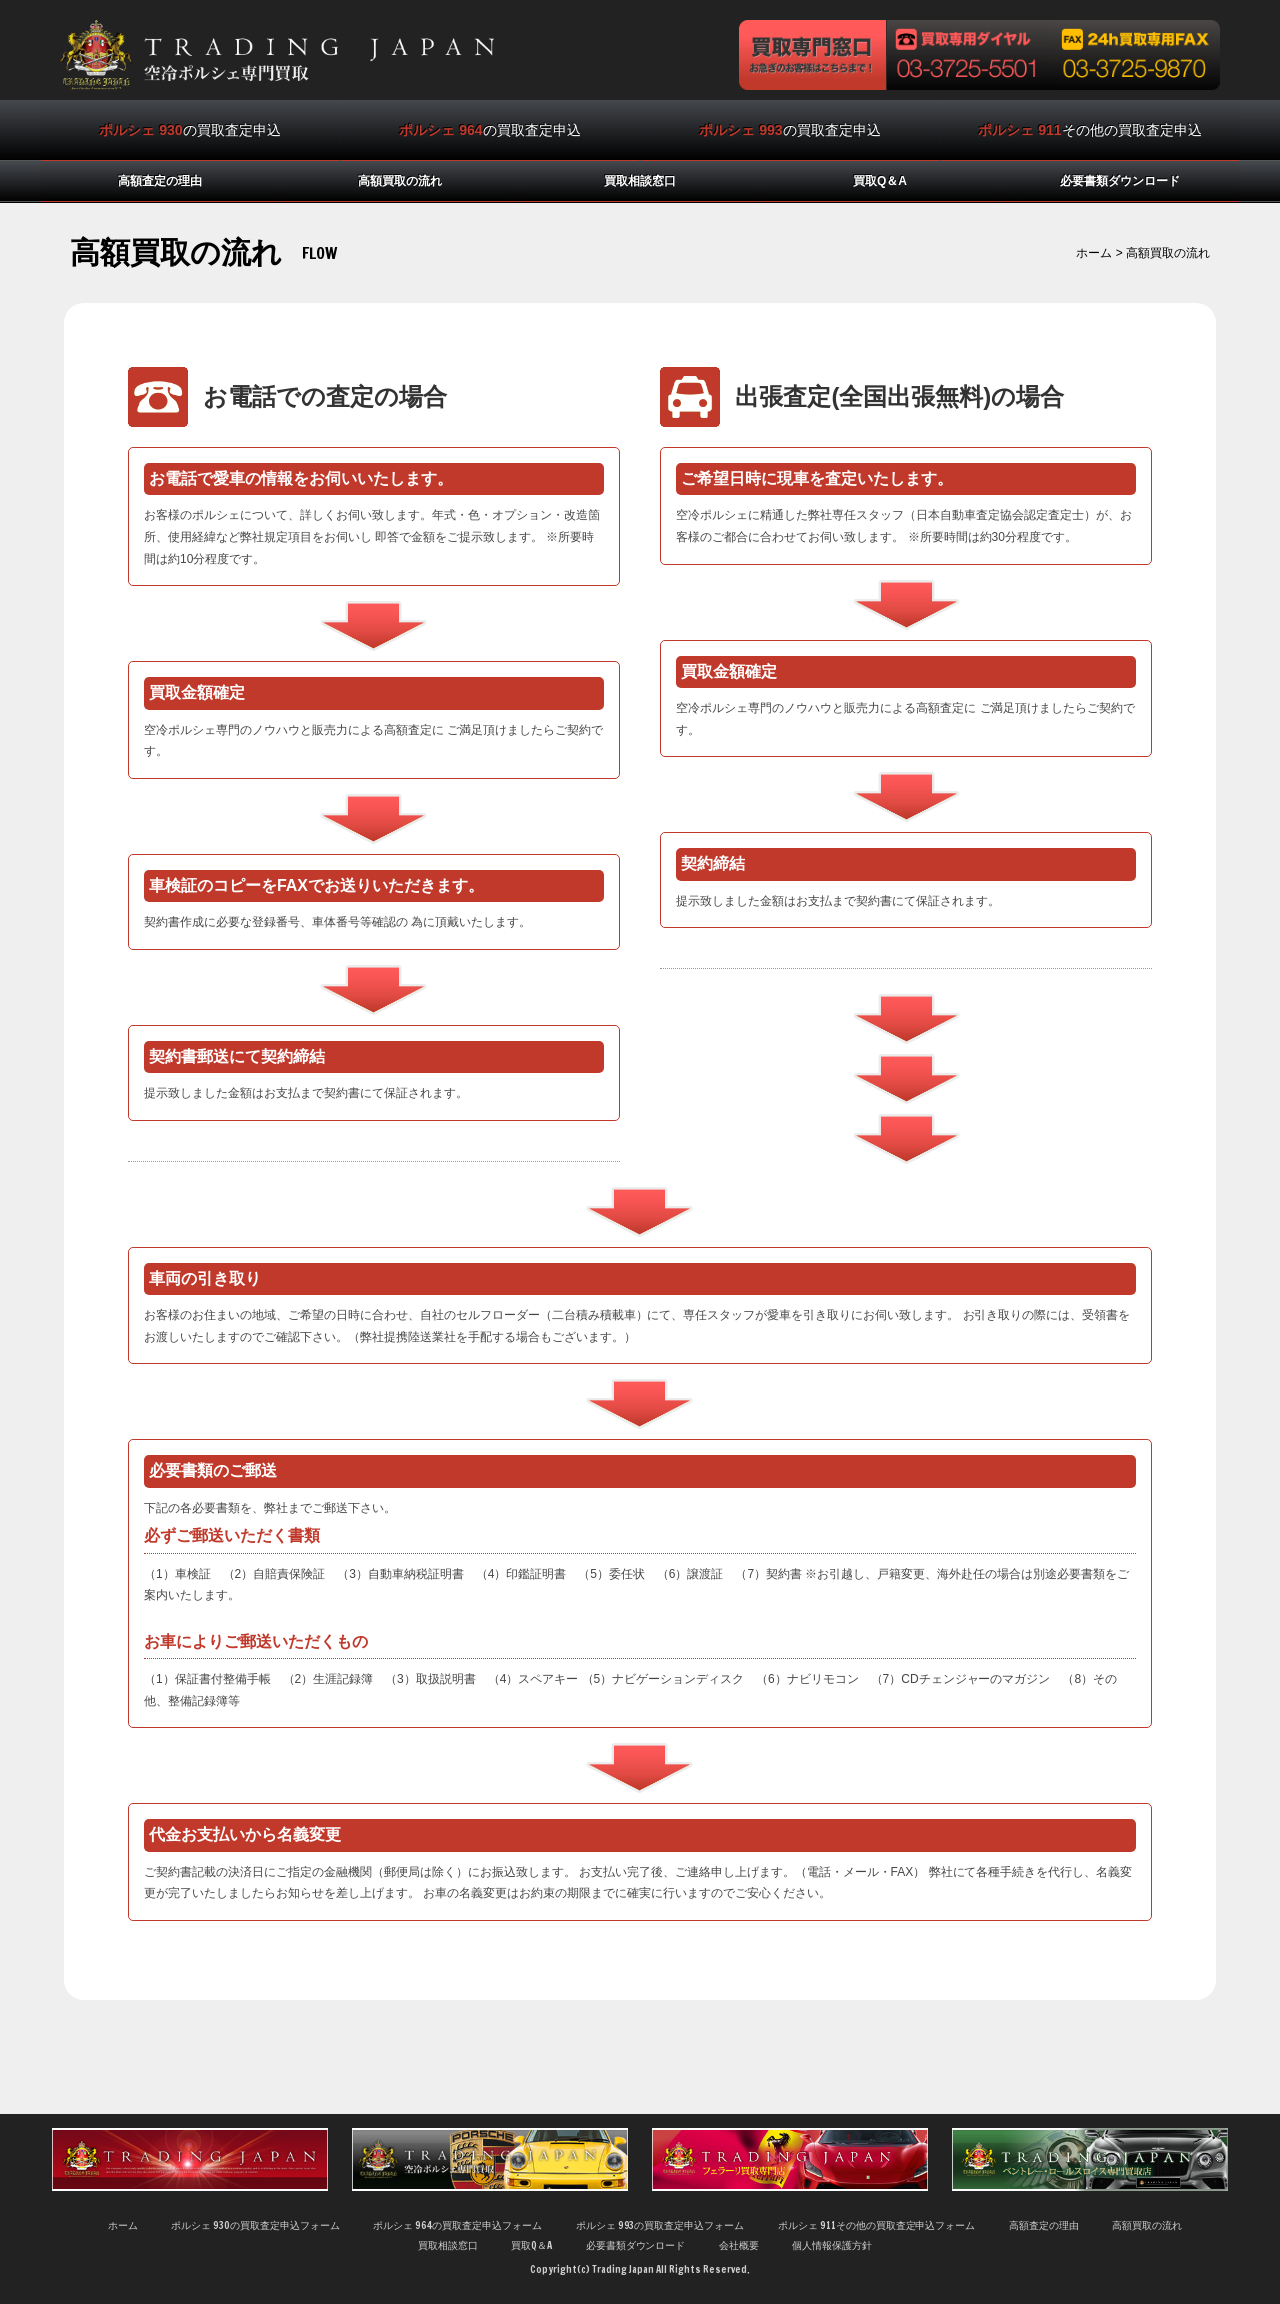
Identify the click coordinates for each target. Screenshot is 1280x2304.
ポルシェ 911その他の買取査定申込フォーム (877, 2225)
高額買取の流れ (400, 181)
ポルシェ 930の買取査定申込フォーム (255, 2225)
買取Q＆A (880, 181)
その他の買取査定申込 (1089, 130)
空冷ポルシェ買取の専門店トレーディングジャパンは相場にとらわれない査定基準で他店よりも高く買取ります (277, 55)
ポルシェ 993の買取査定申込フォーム (660, 2225)
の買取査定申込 (189, 130)
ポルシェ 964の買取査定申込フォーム (457, 2225)
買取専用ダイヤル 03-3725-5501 (970, 55)
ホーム (1094, 253)
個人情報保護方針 (832, 2245)
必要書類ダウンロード (1120, 181)
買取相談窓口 (640, 181)
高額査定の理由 (160, 181)
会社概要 (739, 2245)
